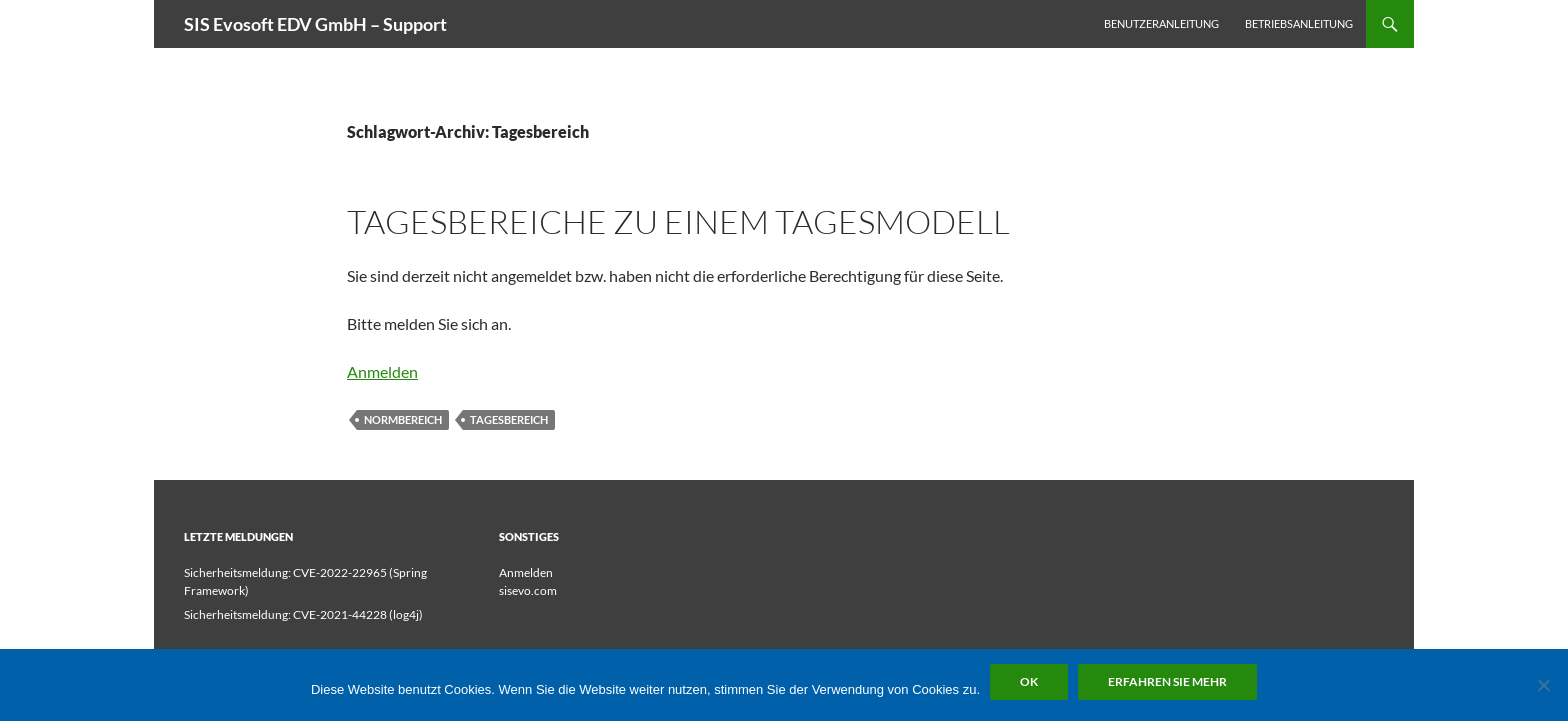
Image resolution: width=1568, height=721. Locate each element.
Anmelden (382, 371)
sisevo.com (528, 590)
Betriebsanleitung (1299, 23)
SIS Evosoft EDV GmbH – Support (315, 24)
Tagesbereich (509, 419)
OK (1029, 681)
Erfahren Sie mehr (1167, 681)
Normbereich (403, 419)
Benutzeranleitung (1161, 23)
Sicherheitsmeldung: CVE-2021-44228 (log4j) (303, 614)
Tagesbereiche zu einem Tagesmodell (678, 221)
